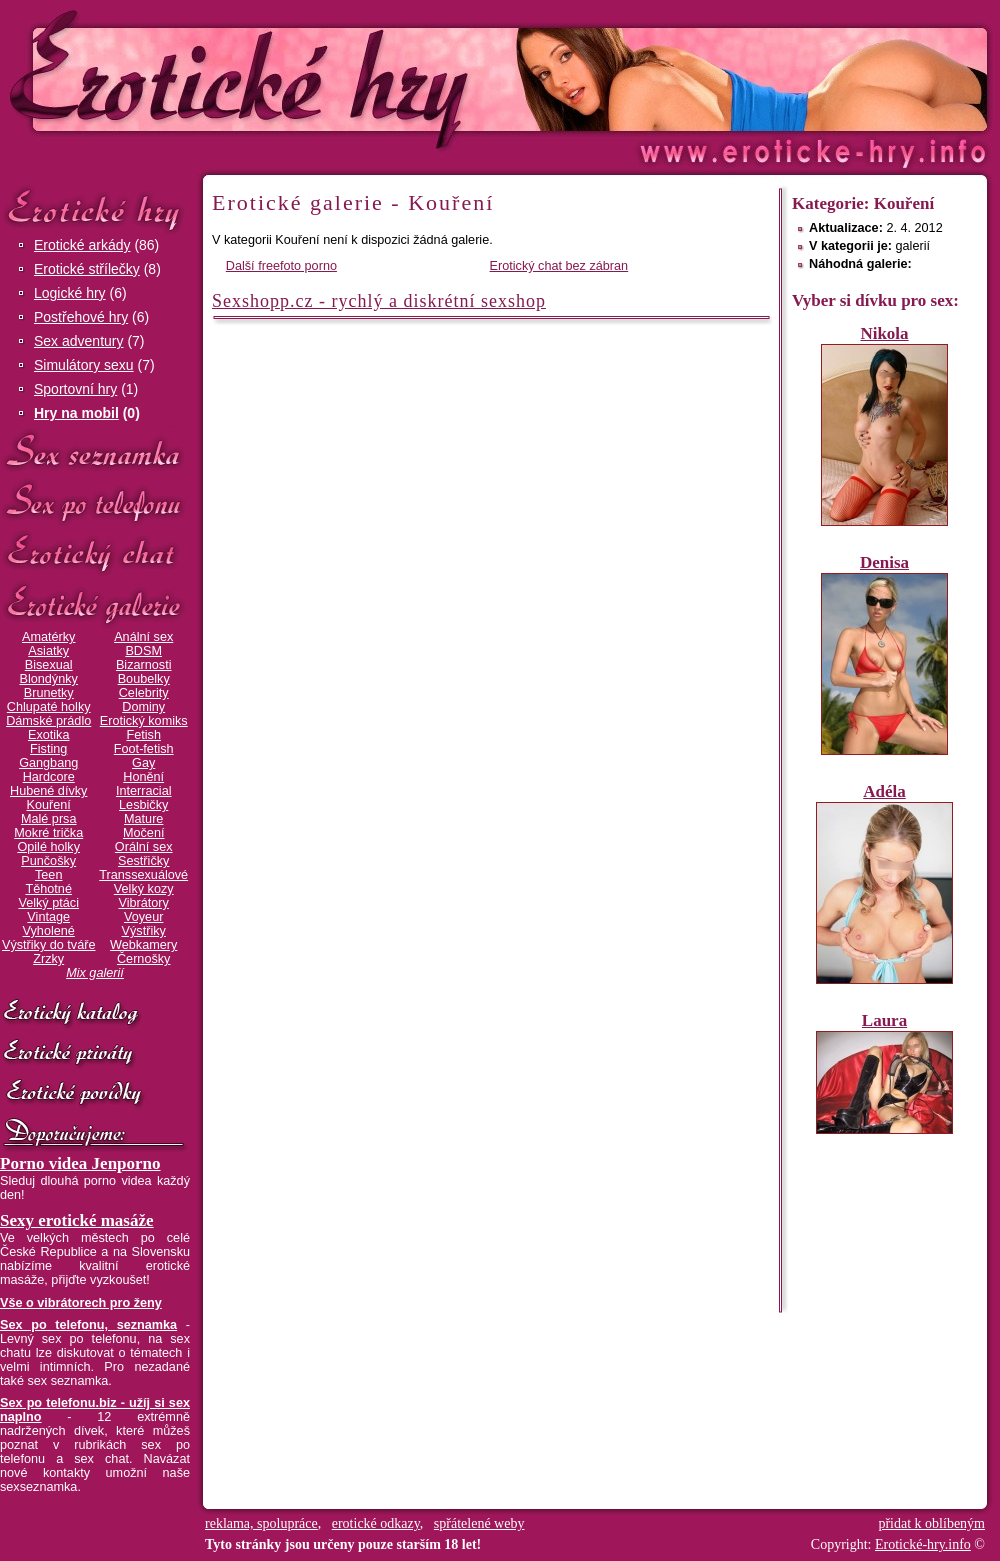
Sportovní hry (75, 389)
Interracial (144, 791)
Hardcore (49, 777)
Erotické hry (95, 208)
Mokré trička (48, 833)
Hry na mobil (76, 413)
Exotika (49, 735)
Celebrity (144, 693)
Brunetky (49, 693)
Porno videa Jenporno (80, 1163)
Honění (143, 777)
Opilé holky (48, 847)
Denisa (884, 562)
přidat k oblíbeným (931, 1523)
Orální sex (144, 847)
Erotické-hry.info (337, 78)
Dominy (143, 707)
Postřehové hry (81, 317)
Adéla (884, 791)
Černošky (143, 959)
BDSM (143, 651)
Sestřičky (143, 861)
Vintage (48, 917)
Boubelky (144, 679)
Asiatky (48, 651)
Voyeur (143, 917)
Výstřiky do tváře (49, 945)
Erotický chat (95, 553)
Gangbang (48, 763)
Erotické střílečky (87, 269)
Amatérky (48, 637)
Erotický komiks (144, 721)
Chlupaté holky (49, 707)
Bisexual (49, 665)
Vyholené (49, 931)
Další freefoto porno (281, 266)
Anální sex (143, 637)
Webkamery (143, 945)
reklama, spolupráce (261, 1523)
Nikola (884, 333)
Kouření (49, 805)
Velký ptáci (48, 903)
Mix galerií (95, 973)
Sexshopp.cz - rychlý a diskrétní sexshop (379, 301)
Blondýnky (49, 679)
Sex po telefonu (95, 502)
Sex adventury (79, 341)
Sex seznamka (95, 451)
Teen (48, 875)
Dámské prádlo (48, 721)
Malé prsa (49, 819)
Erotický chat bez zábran (559, 266)
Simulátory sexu (84, 365)
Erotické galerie (95, 604)
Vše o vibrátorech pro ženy (81, 1303)
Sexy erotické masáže (77, 1220)
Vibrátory (144, 903)
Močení (144, 833)
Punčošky (48, 861)
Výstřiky (144, 931)
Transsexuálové (143, 875)
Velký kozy (144, 889)
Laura (884, 1020)
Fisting (48, 749)
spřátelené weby (479, 1523)
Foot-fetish (144, 749)
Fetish (143, 735)
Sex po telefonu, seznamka (88, 1325)
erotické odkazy (376, 1523)
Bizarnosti (144, 665)
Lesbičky (143, 805)
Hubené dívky (48, 791)
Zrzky (48, 959)
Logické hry (70, 293)
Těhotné (48, 889)
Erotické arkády (82, 245)
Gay (143, 763)
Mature (143, 819)
